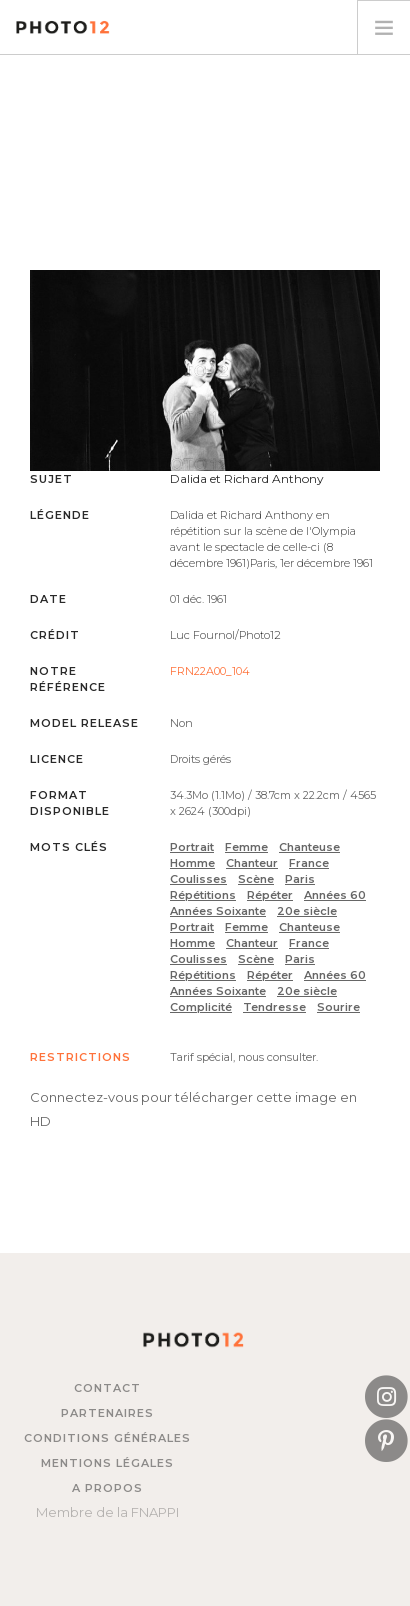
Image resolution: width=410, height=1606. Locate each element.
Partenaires (107, 1413)
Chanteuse (309, 847)
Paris (300, 879)
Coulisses (198, 879)
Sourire (338, 1007)
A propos (107, 1488)
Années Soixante (218, 911)
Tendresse (274, 1007)
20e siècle (307, 911)
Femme (246, 847)
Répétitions (203, 895)
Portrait (192, 847)
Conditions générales (107, 1438)
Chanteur (252, 863)
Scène (256, 879)
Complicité (201, 1007)
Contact (107, 1388)
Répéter (270, 895)
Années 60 (335, 895)
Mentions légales (107, 1463)
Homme (192, 863)
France (309, 863)
